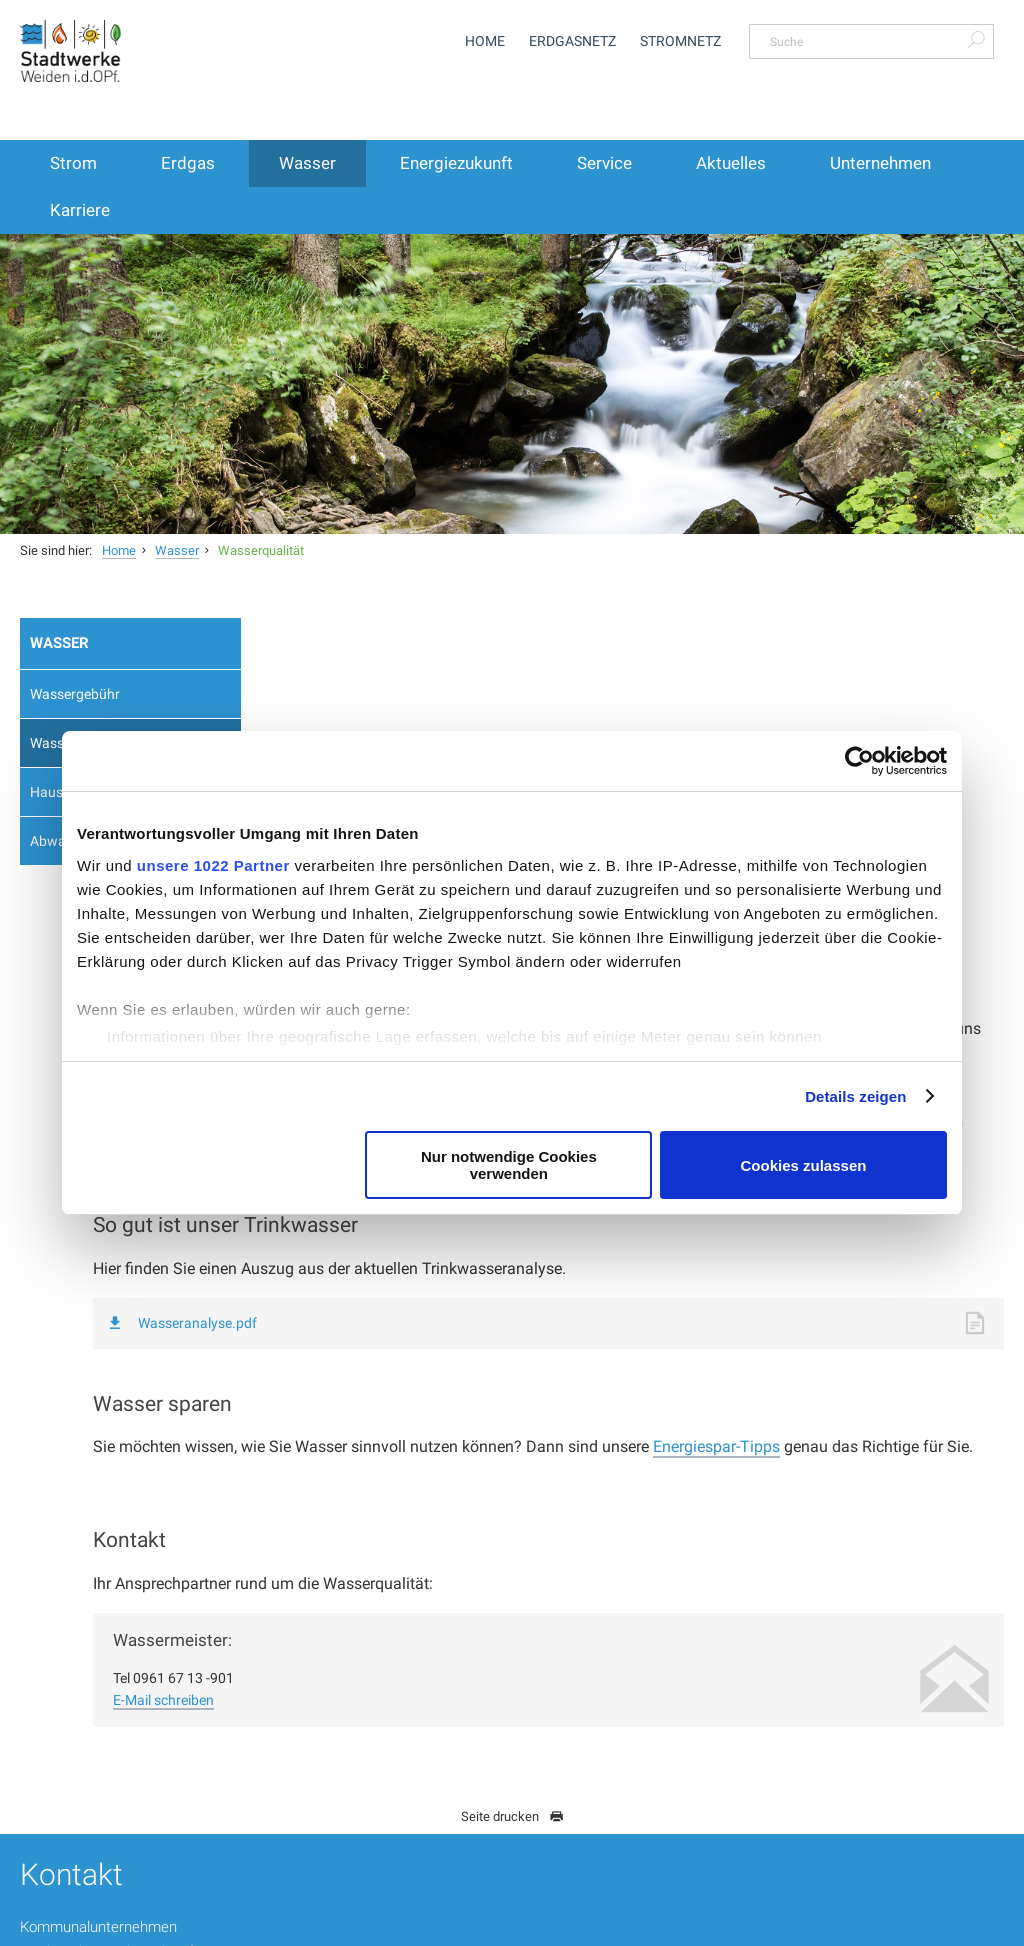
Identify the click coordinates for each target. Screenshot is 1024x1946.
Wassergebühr (75, 694)
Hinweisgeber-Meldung (602, 1925)
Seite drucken (512, 1618)
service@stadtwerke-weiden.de (499, 1773)
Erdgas (188, 163)
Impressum (895, 1925)
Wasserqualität (261, 550)
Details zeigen (855, 1096)
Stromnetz (680, 41)
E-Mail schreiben (371, 1502)
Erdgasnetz (572, 41)
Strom (73, 163)
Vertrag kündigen (809, 1829)
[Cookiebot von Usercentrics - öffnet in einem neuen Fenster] (859, 761)
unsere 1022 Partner (213, 865)
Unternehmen (880, 163)
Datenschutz (724, 1925)
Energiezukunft (456, 163)
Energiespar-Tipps (924, 1223)
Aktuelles (731, 163)
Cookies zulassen (804, 1165)
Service (604, 163)
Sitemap (972, 1925)
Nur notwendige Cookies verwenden (509, 1165)
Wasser (307, 163)
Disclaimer (811, 1925)
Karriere (80, 210)
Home (485, 41)
